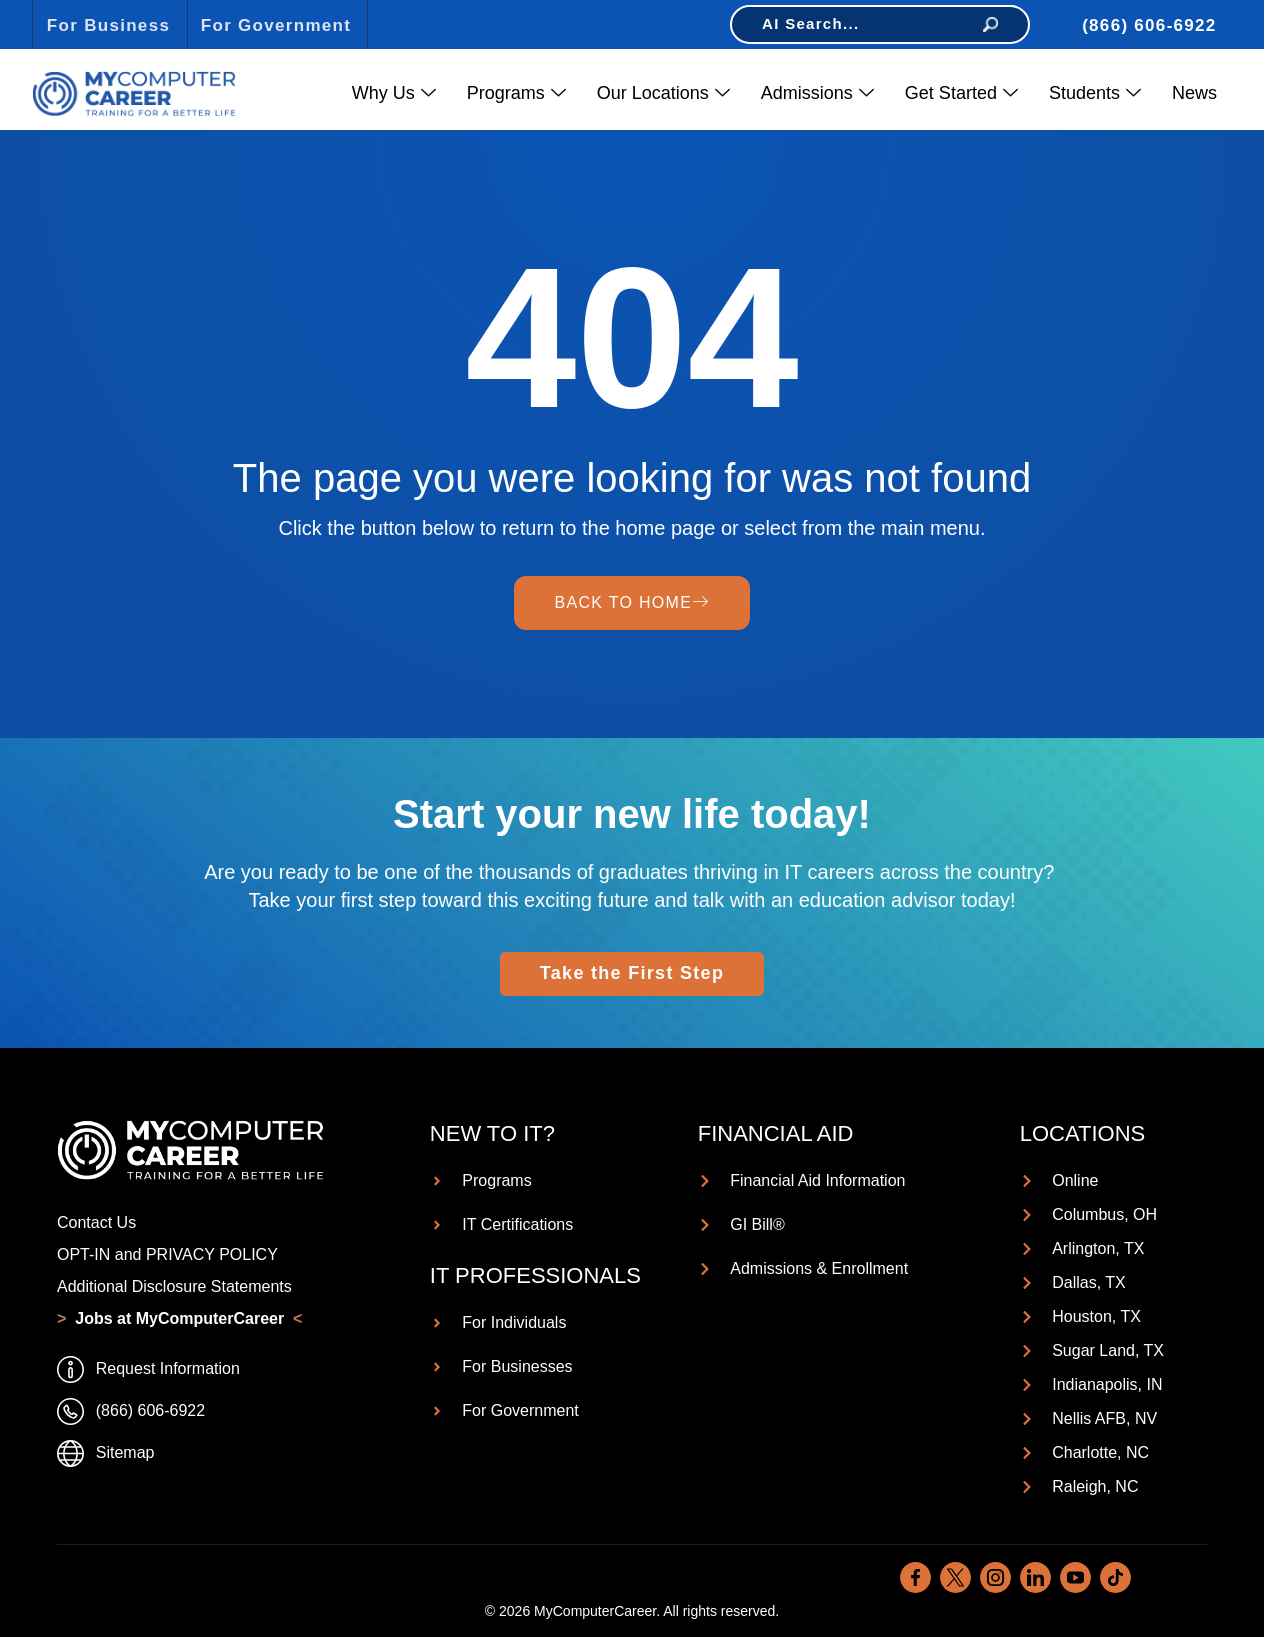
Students (1095, 93)
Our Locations (663, 93)
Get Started (961, 93)
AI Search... (880, 23)
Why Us (394, 93)
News (1194, 93)
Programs (516, 93)
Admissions (817, 93)
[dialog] (1204, 1577)
